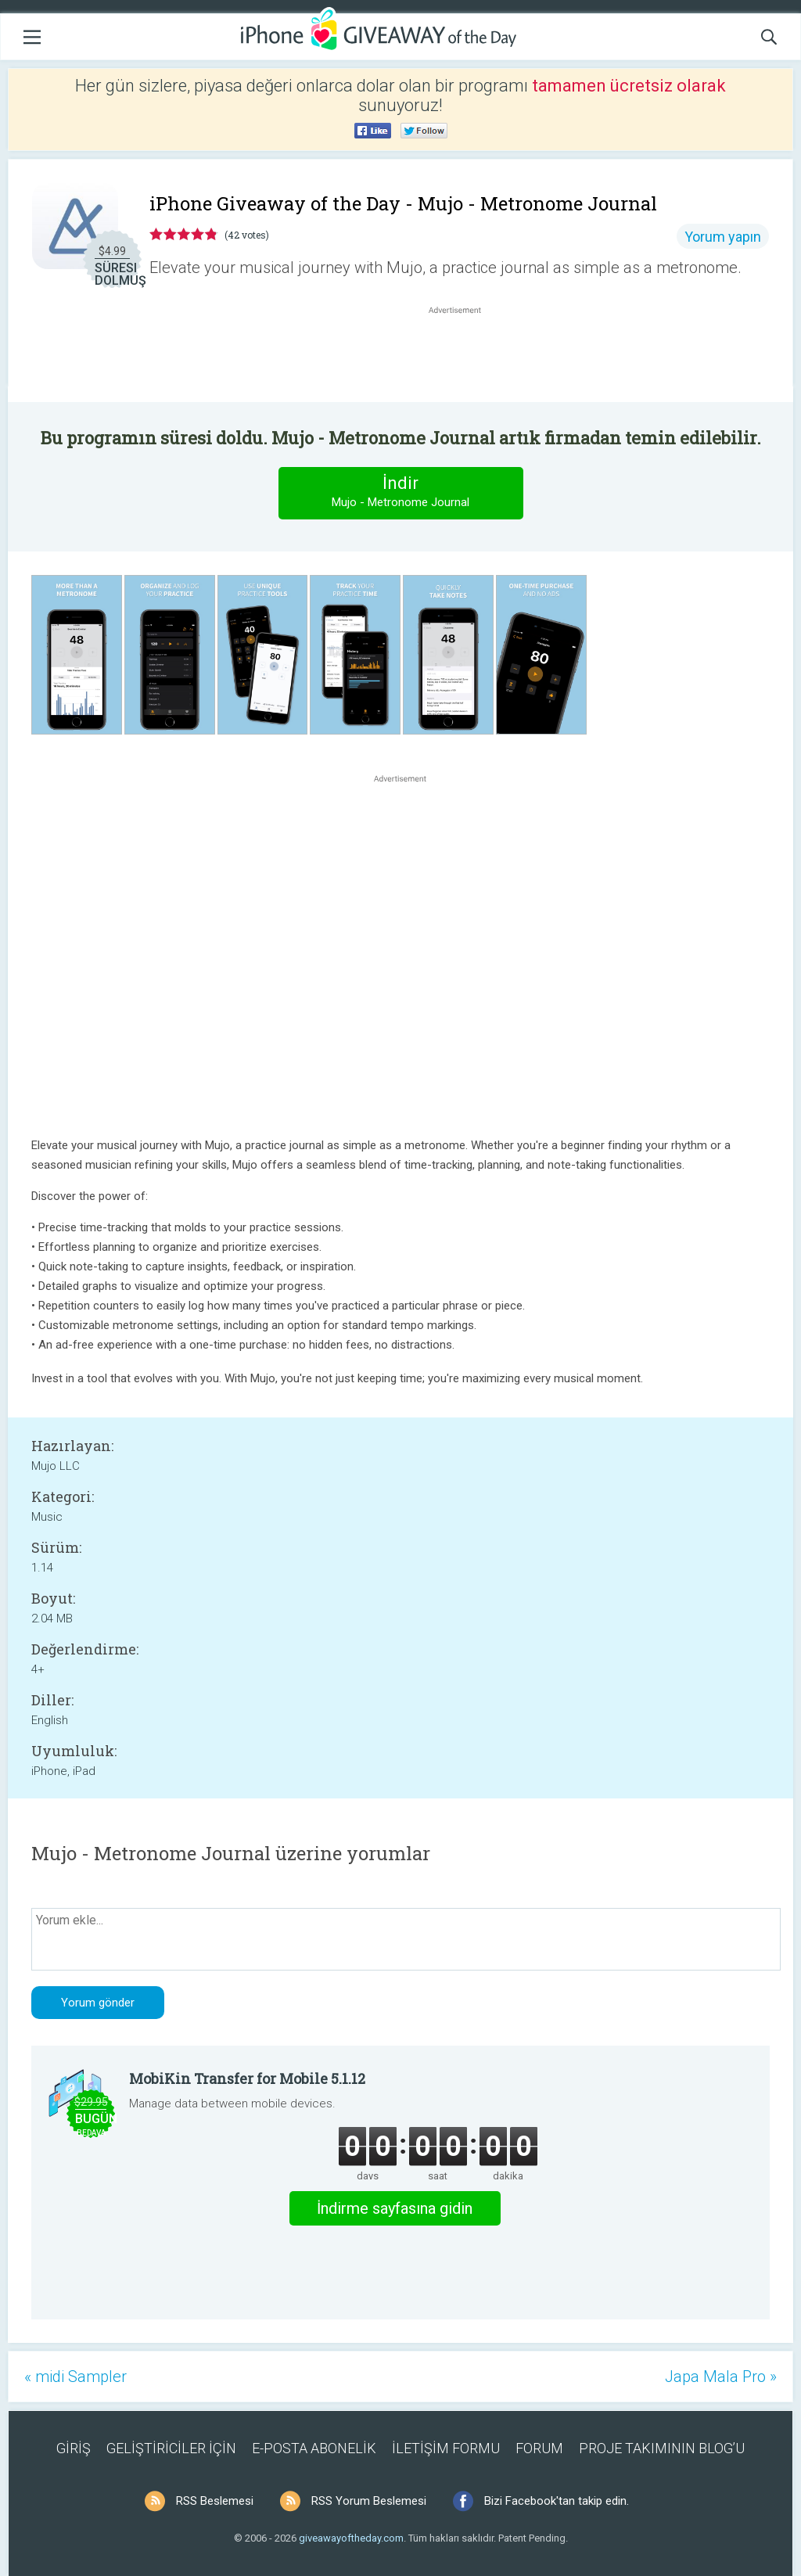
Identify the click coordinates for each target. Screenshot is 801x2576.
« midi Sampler (75, 2376)
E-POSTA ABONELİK (314, 2448)
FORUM (539, 2448)
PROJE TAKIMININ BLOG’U (662, 2448)
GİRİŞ (73, 2448)
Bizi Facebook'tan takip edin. (556, 2501)
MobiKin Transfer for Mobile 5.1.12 (247, 2078)
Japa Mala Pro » (721, 2376)
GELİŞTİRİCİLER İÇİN (171, 2448)
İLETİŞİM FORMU (446, 2448)
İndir (400, 492)
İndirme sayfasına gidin (394, 2208)
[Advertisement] (463, 355)
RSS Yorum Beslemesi (368, 2501)
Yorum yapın (722, 236)
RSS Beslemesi (214, 2501)
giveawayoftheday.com (351, 2538)
